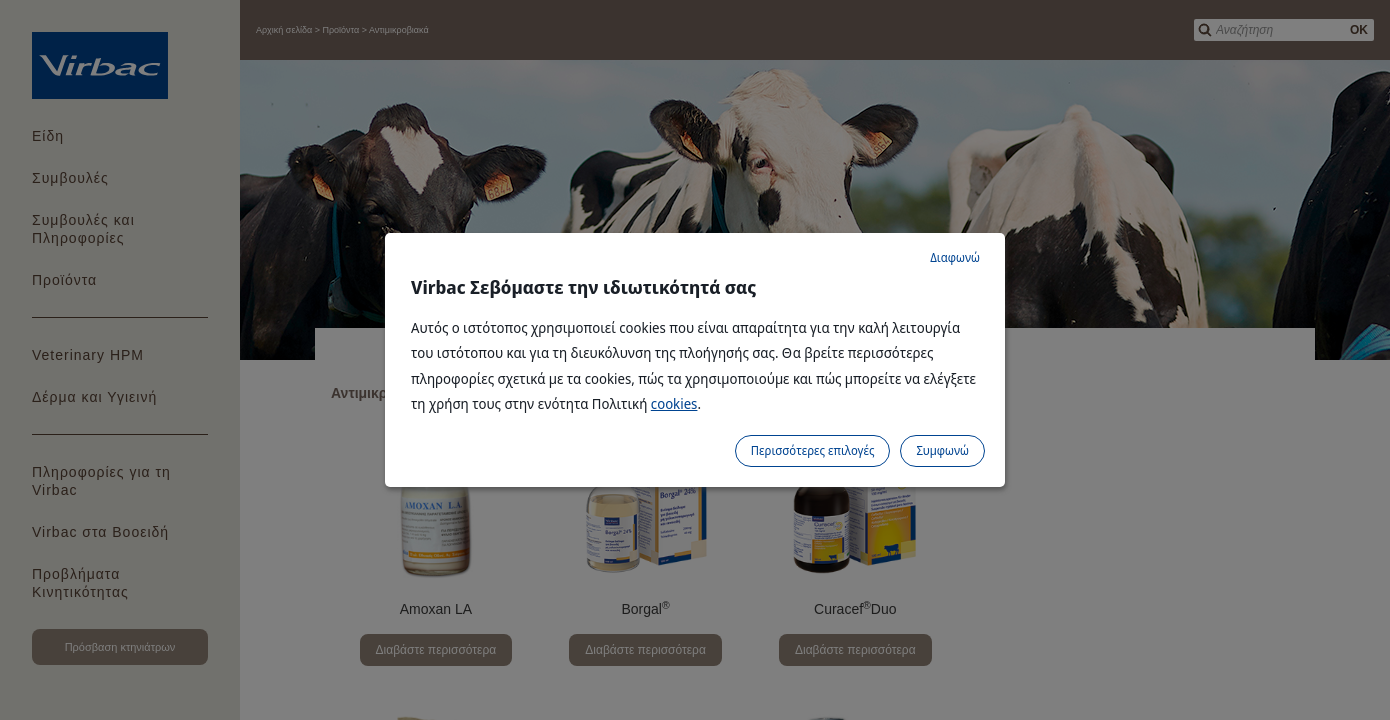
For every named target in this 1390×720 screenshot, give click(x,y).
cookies (674, 403)
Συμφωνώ (942, 450)
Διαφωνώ (955, 257)
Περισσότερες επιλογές (813, 450)
